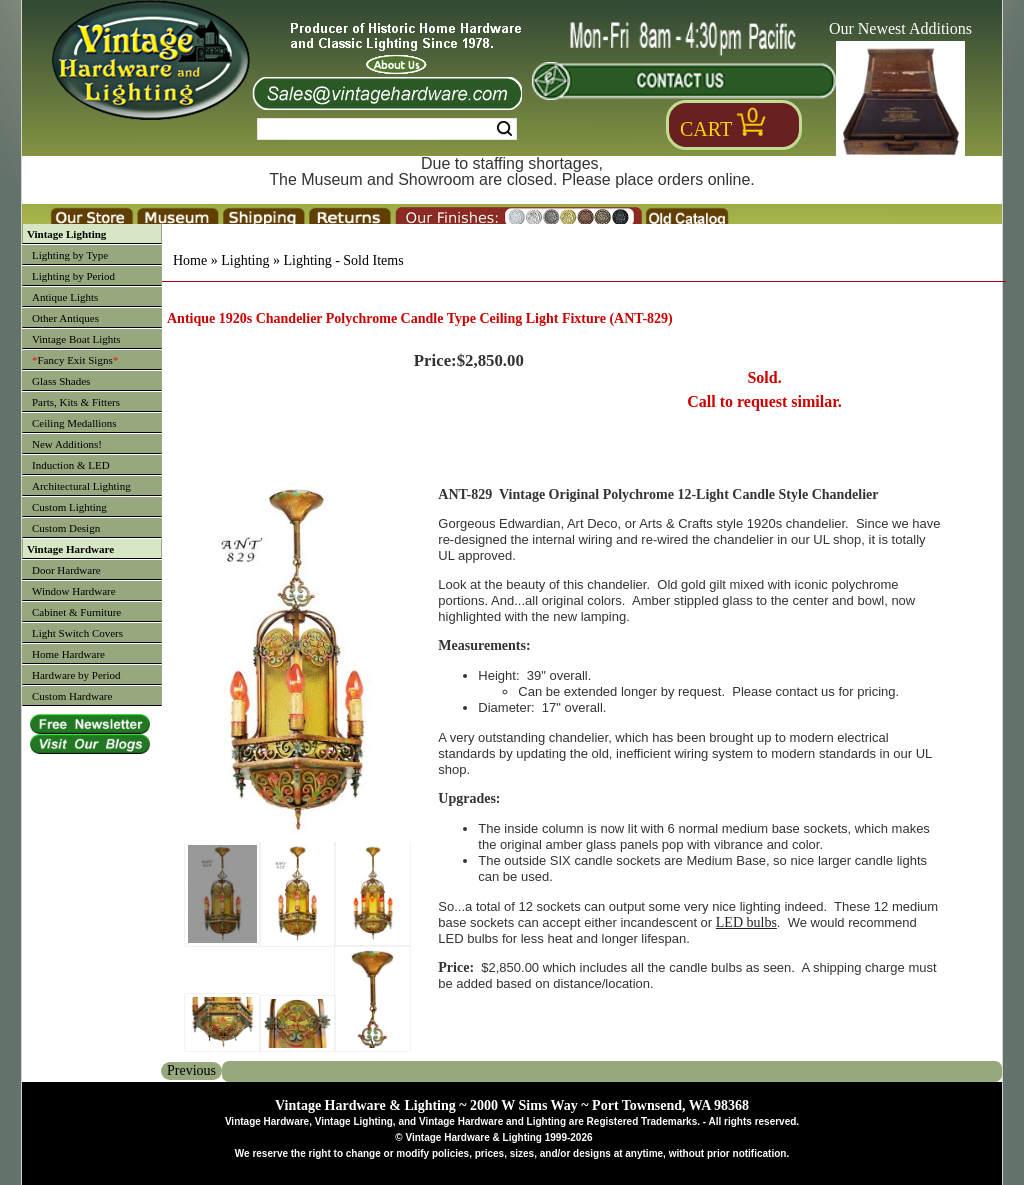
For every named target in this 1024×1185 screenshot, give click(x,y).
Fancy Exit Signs (75, 360)
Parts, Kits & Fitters (76, 402)
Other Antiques (65, 318)
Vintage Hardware (70, 549)
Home (190, 260)
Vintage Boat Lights (76, 339)
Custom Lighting (69, 507)
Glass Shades (61, 381)
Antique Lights (65, 297)
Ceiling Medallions (74, 423)
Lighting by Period (73, 276)
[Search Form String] (387, 129)
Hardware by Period (76, 675)
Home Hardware (68, 654)
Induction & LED (71, 465)
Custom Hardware (72, 696)
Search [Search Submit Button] (504, 129)
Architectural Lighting (81, 486)
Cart (706, 129)
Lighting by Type (70, 255)
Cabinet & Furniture (76, 612)
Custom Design (66, 528)
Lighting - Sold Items (343, 260)
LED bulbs (746, 922)
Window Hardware (74, 591)
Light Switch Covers (77, 633)
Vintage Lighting (66, 234)
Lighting (245, 260)
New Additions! (67, 444)
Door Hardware (66, 570)
